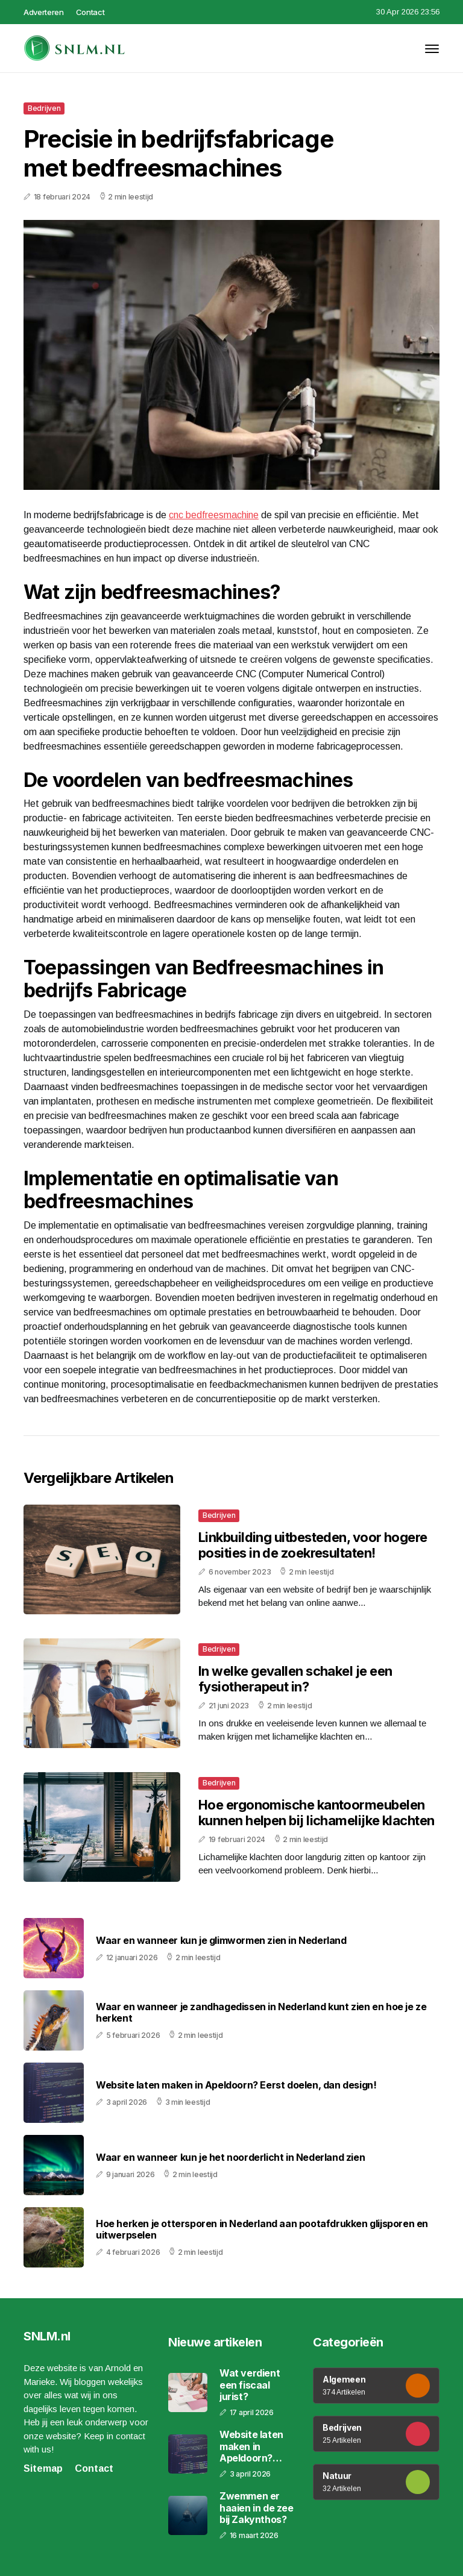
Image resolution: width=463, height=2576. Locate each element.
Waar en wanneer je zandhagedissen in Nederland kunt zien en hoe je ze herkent (261, 2012)
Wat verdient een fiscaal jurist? (249, 2385)
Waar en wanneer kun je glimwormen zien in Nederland (221, 1940)
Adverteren (44, 12)
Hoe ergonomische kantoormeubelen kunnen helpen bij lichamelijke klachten (316, 1812)
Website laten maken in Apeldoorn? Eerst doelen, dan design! (236, 2085)
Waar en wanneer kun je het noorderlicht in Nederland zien (230, 2157)
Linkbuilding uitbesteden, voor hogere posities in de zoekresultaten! (312, 1545)
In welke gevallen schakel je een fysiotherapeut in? (295, 1678)
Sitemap (43, 2468)
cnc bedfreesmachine (214, 515)
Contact (90, 12)
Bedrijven (44, 108)
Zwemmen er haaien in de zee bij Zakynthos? (256, 2507)
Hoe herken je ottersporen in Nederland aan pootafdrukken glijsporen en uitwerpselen (262, 2229)
